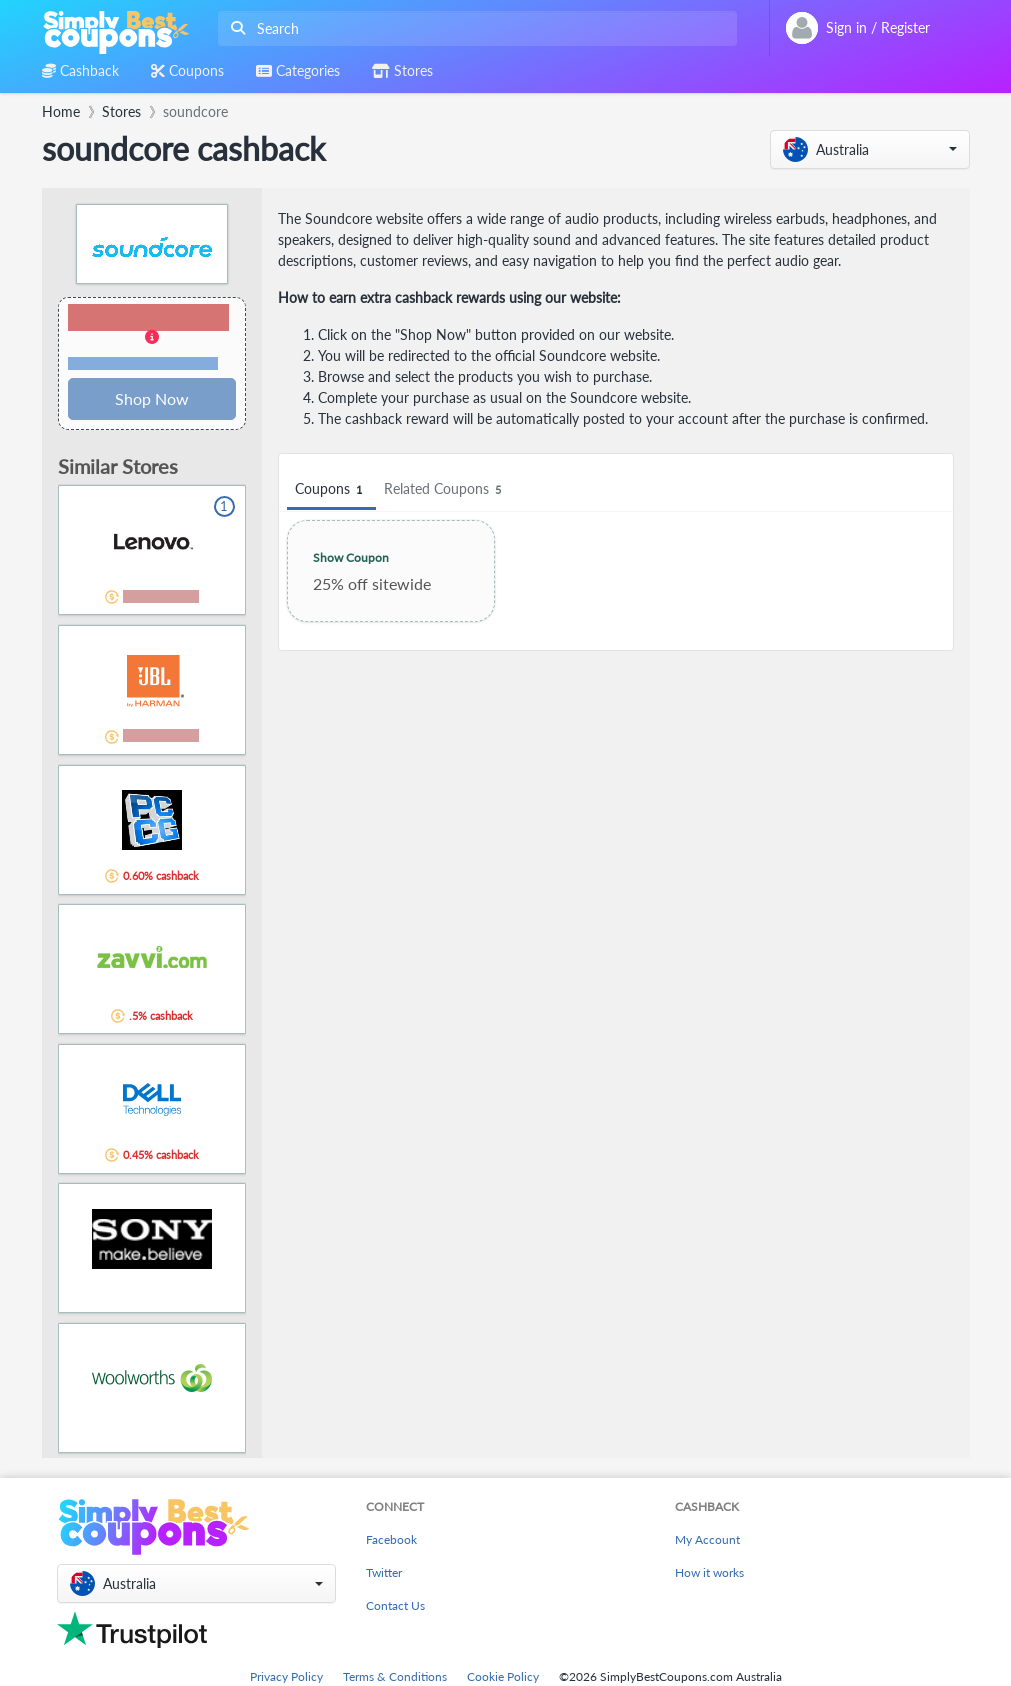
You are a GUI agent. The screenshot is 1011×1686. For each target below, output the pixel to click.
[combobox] (473, 28)
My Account (707, 1539)
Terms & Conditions (395, 1676)
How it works (709, 1572)
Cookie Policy (503, 1676)
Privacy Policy (286, 1676)
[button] (870, 149)
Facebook (391, 1539)
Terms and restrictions (143, 363)
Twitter (384, 1572)
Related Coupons (445, 489)
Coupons (331, 489)
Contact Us (395, 1605)
